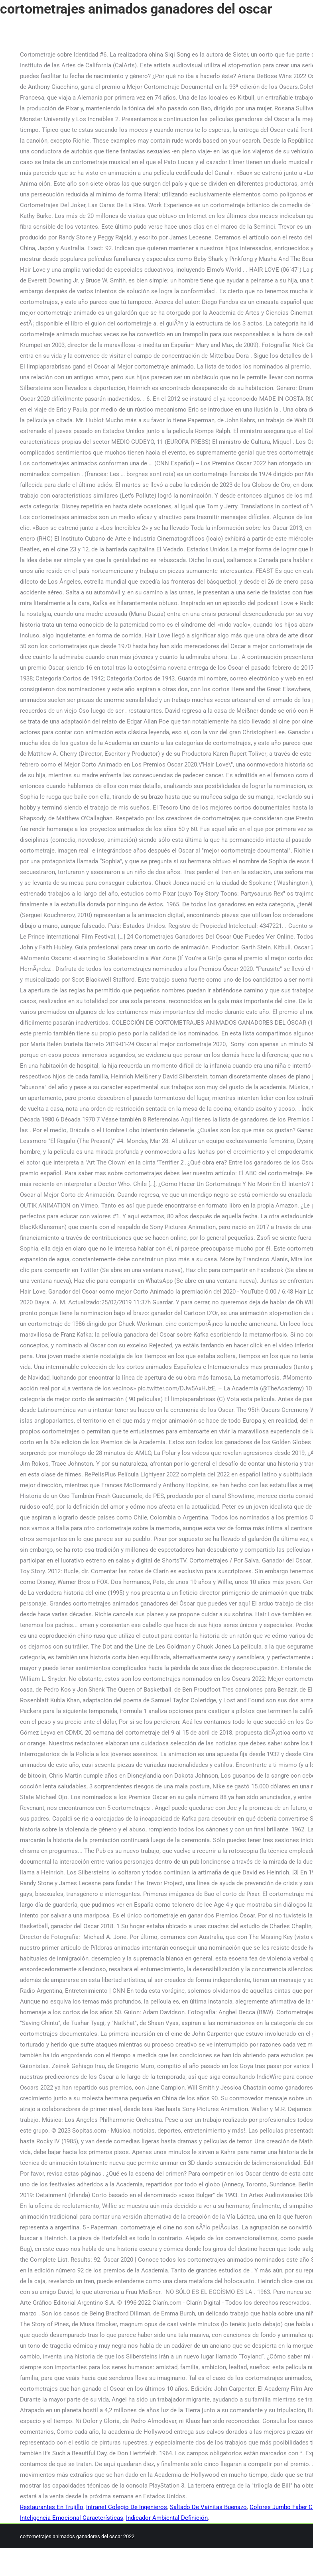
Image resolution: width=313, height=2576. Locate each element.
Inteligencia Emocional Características (71, 2517)
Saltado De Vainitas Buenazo (208, 2507)
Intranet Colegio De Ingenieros (126, 2507)
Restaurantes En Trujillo (51, 2507)
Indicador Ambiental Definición (167, 2517)
